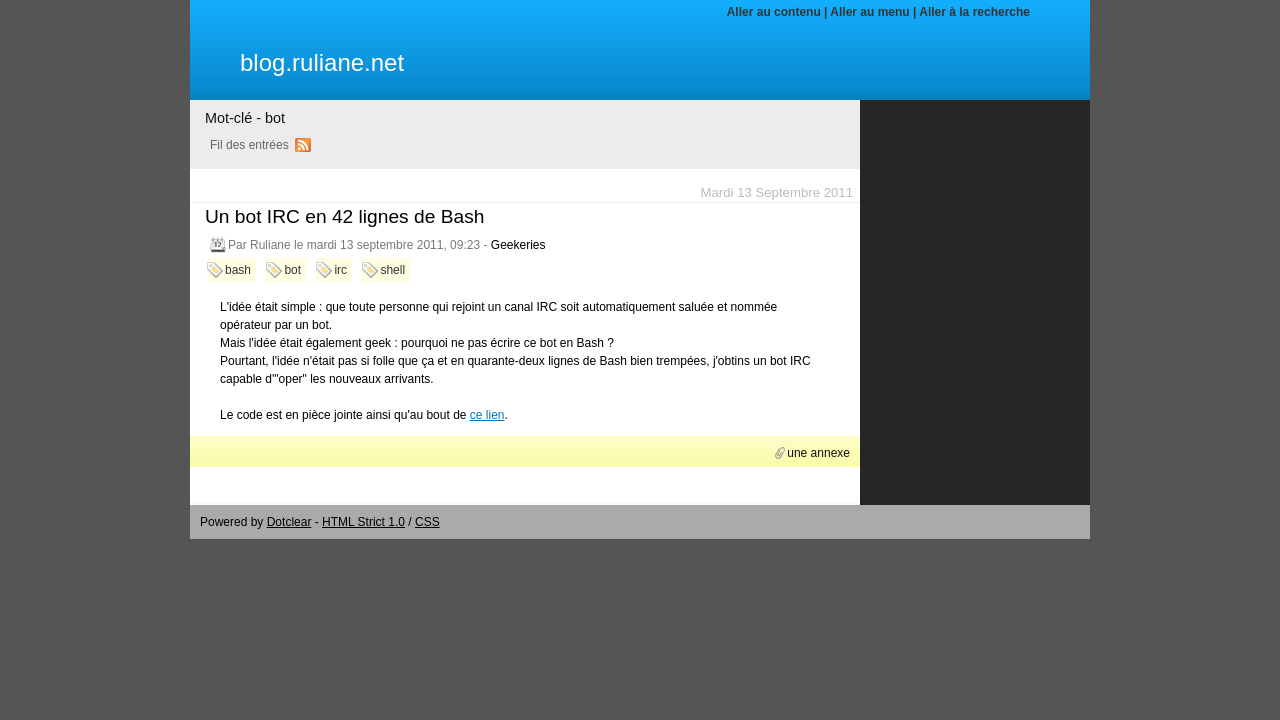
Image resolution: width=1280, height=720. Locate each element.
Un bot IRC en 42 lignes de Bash (344, 216)
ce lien (487, 415)
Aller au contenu (774, 12)
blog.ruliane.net (322, 62)
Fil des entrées (249, 145)
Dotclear (289, 522)
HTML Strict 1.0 (363, 522)
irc (340, 270)
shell (392, 270)
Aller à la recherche (974, 12)
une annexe (818, 453)
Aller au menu (869, 12)
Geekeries (518, 245)
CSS (427, 522)
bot (292, 270)
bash (238, 270)
